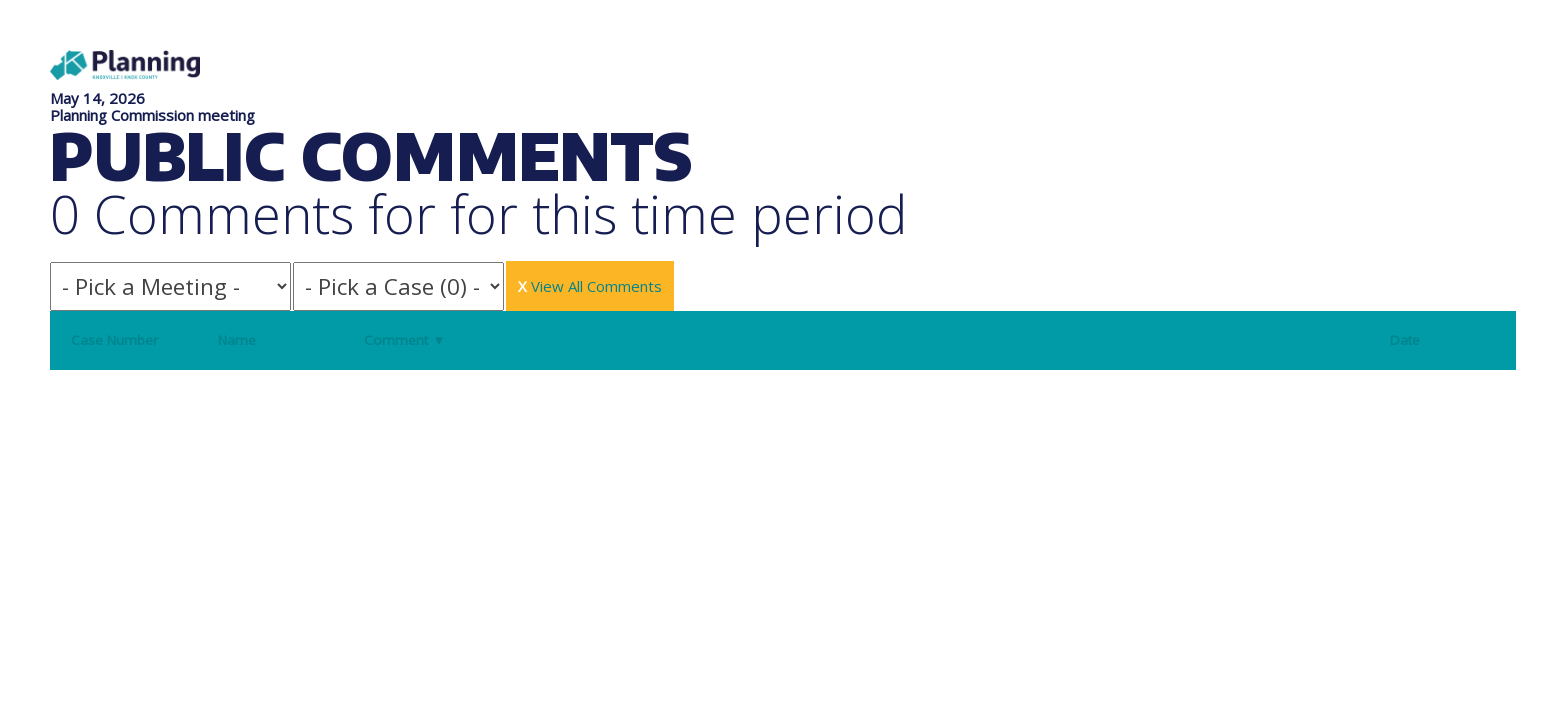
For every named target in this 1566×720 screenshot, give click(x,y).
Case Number (114, 340)
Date (1405, 340)
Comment (404, 340)
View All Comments (590, 286)
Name (237, 340)
